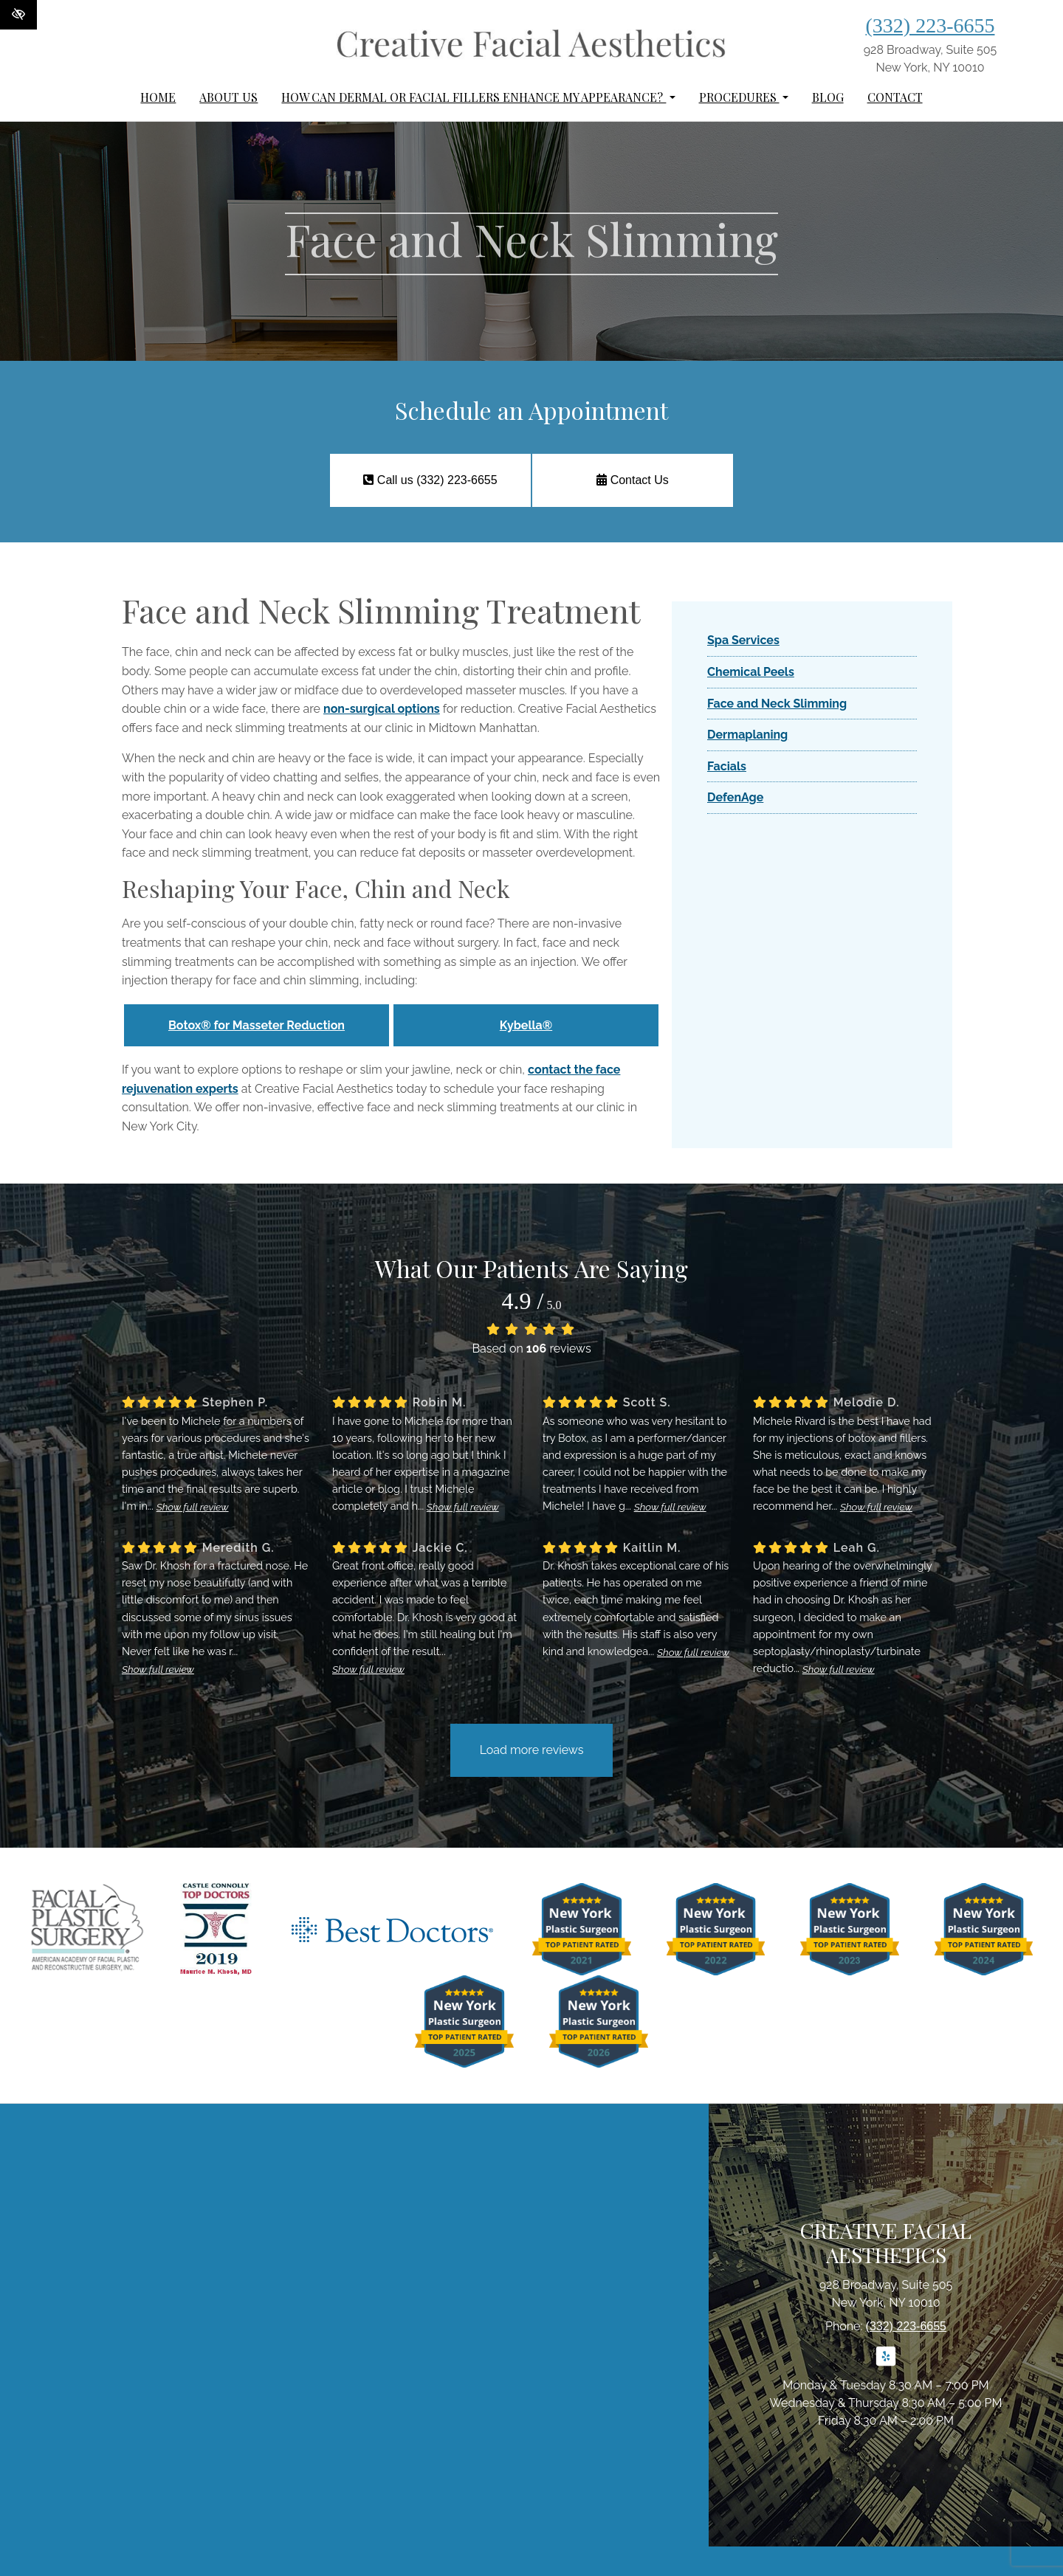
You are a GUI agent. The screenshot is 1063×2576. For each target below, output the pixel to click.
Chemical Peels (750, 672)
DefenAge (735, 797)
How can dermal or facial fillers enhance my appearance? (478, 97)
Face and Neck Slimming (777, 704)
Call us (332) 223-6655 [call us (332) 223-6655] (429, 480)
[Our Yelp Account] (886, 2365)
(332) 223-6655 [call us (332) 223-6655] (930, 25)
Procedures (743, 97)
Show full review (192, 1507)
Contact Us (632, 480)
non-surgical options (381, 709)
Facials (726, 766)
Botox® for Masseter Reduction (256, 1025)
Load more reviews (532, 1750)
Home (158, 97)
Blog (828, 97)
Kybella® (526, 1025)
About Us (228, 97)
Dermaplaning (747, 735)
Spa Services (743, 640)
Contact (895, 97)
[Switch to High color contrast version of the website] (18, 15)
